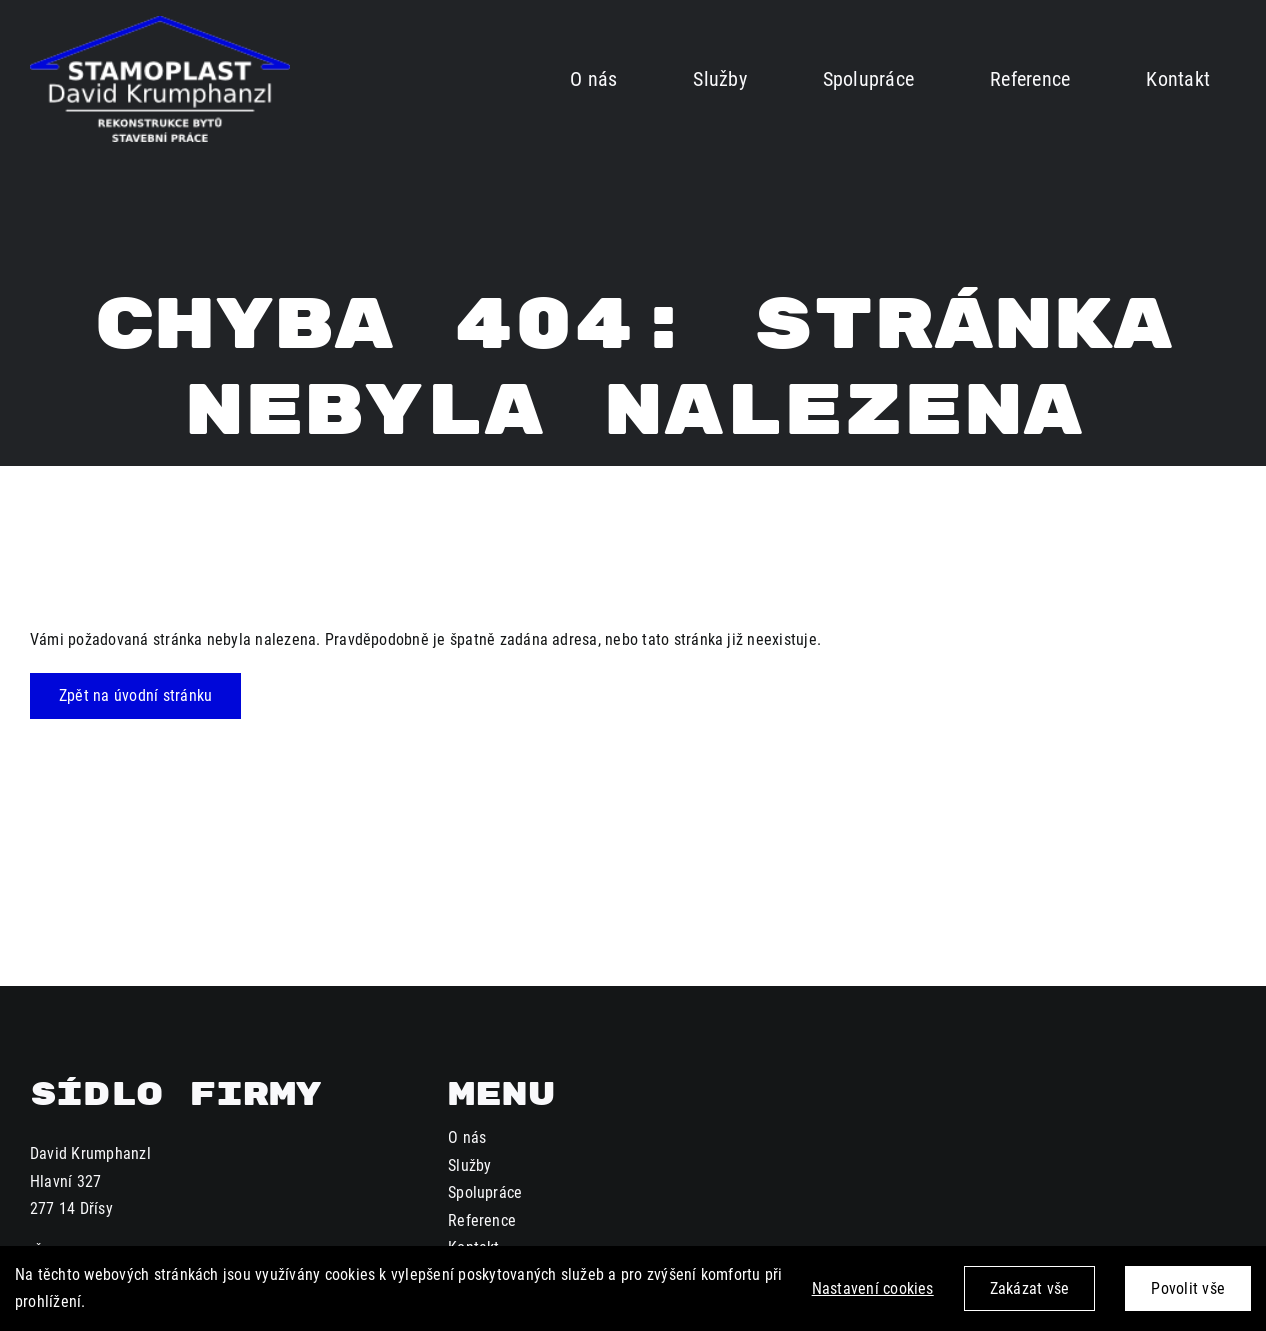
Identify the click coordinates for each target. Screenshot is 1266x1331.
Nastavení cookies (873, 1288)
